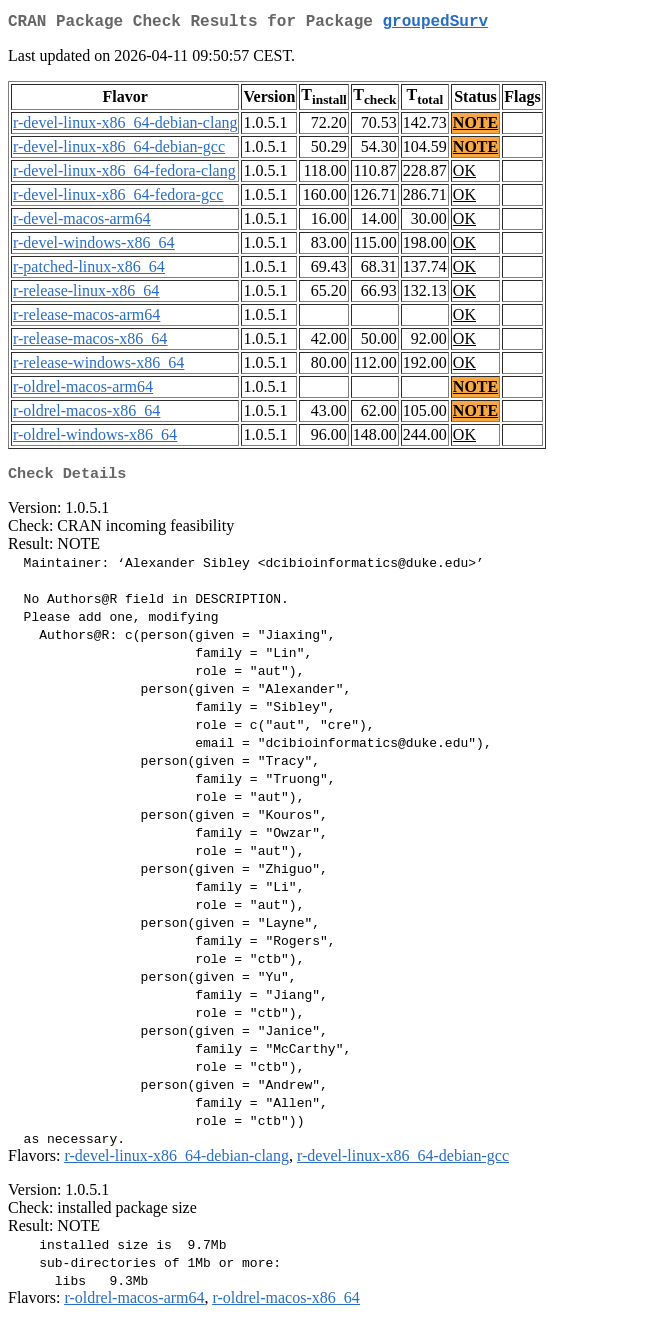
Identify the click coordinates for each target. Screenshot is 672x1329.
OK (464, 174)
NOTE (475, 126)
